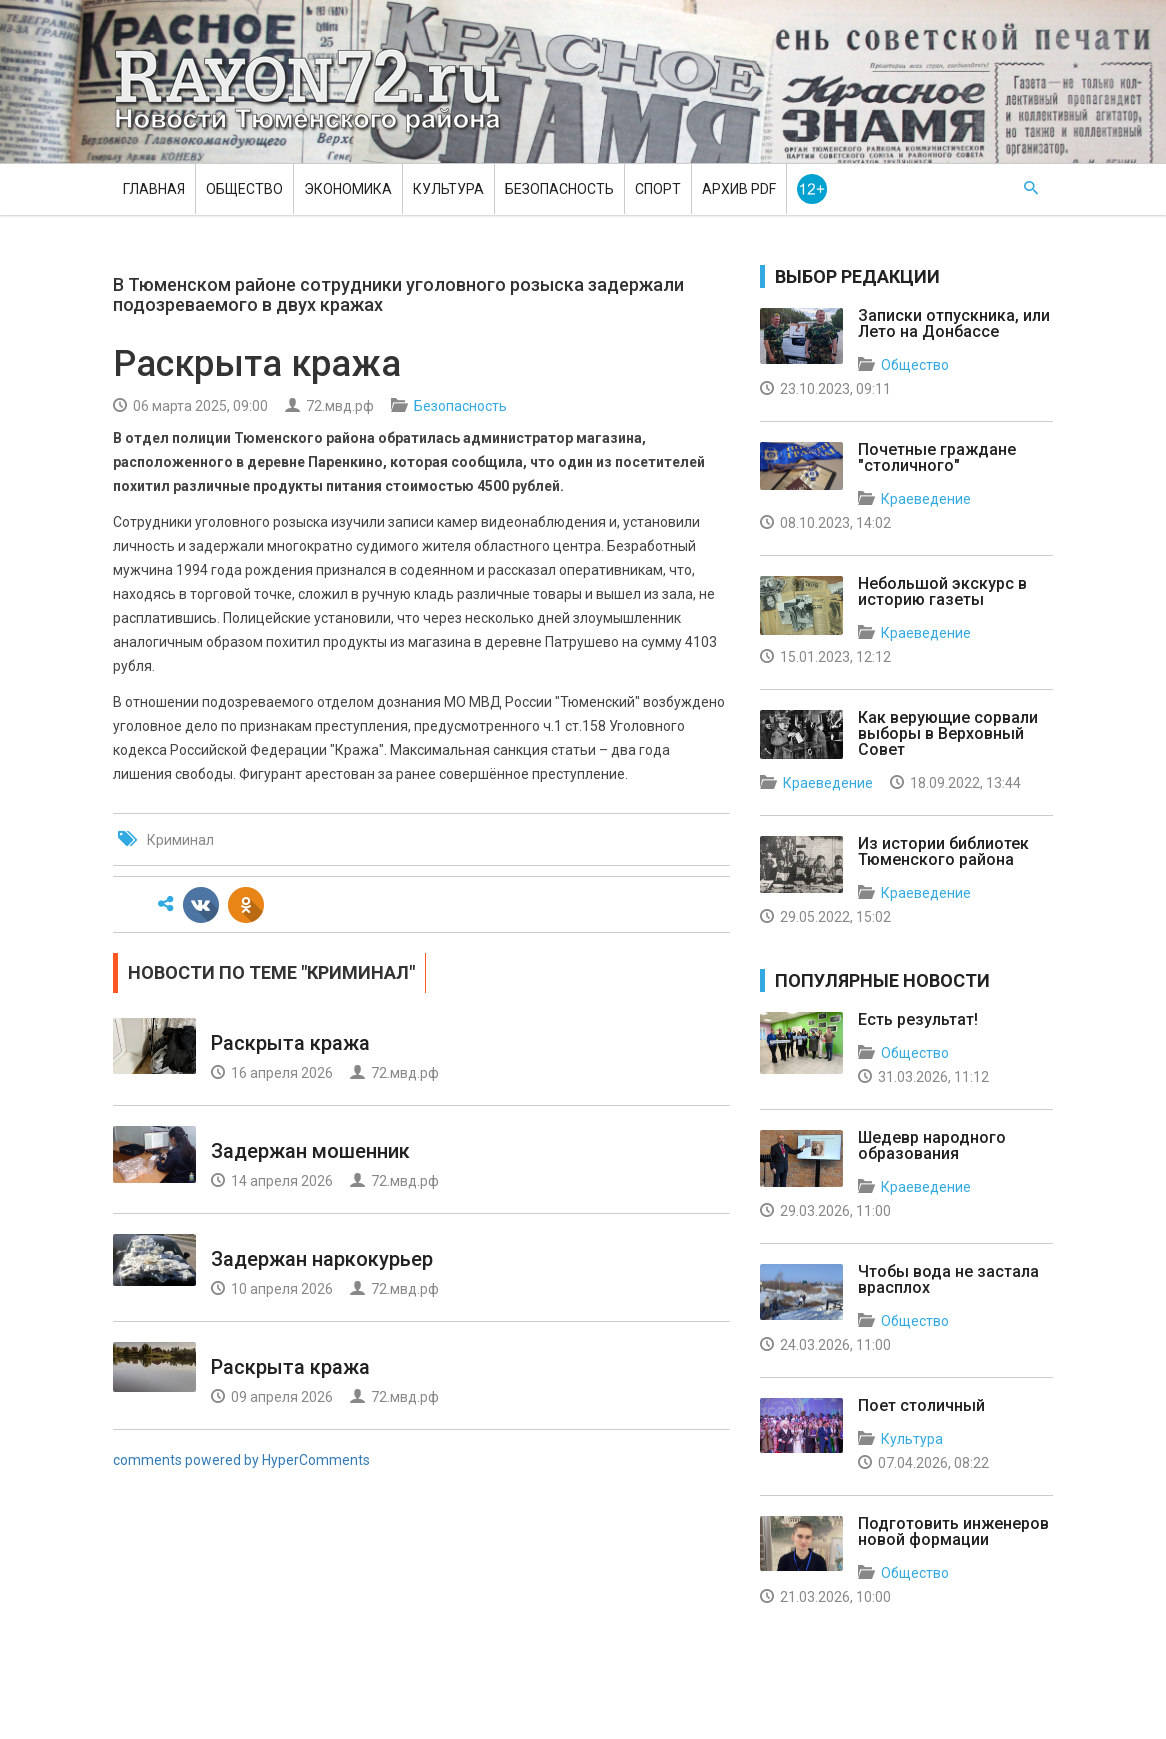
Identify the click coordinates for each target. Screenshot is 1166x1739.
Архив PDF (739, 189)
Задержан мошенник (310, 1151)
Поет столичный (921, 1405)
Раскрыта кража (290, 1043)
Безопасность (559, 189)
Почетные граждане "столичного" (937, 457)
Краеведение (926, 499)
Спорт (658, 189)
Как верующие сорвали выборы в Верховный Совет (948, 733)
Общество (244, 189)
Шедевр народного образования (932, 1145)
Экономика (348, 189)
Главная (154, 189)
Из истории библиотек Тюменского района (943, 851)
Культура (448, 189)
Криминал (180, 840)
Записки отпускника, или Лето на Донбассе (954, 323)
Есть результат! (918, 1019)
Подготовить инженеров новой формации (953, 1531)
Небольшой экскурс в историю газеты (942, 591)
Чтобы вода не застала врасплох (948, 1279)
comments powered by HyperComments (241, 1460)
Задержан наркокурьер (322, 1259)
